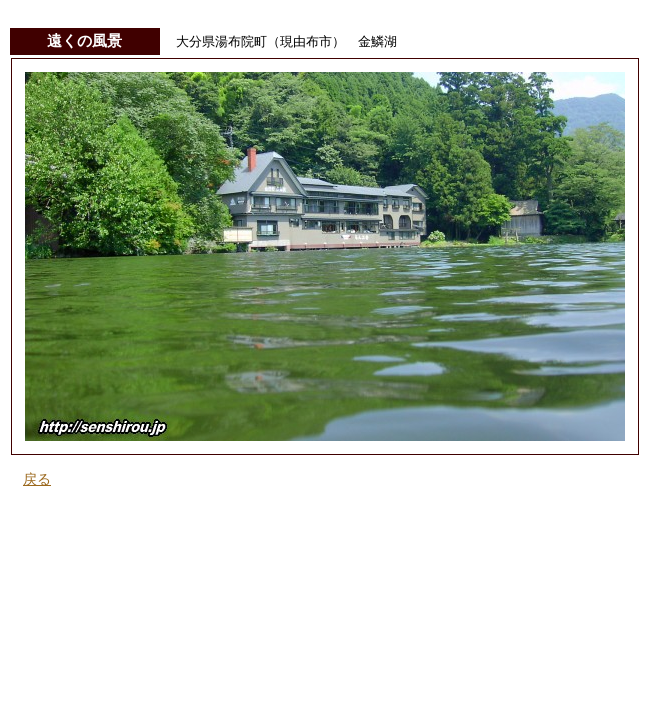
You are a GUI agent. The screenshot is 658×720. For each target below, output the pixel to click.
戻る (37, 479)
